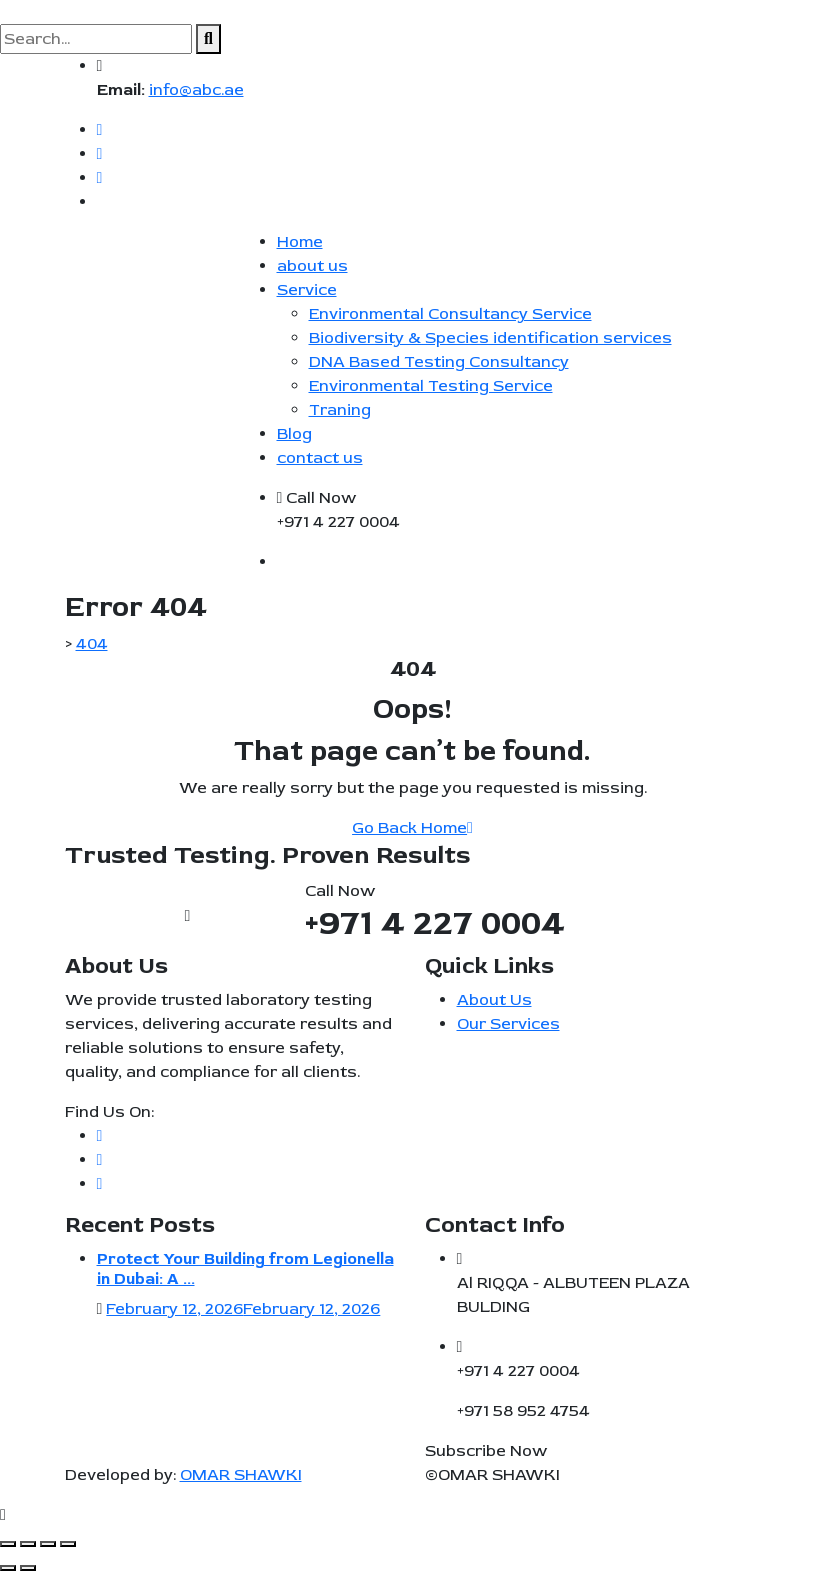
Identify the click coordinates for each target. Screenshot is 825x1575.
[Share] (48, 1544)
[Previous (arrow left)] (8, 1568)
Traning (340, 410)
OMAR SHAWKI (241, 1475)
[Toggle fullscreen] (28, 1544)
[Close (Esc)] (68, 1544)
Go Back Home (412, 828)
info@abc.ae (196, 90)
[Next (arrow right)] (28, 1568)
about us (312, 266)
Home (300, 242)
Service (307, 290)
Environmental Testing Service (431, 386)
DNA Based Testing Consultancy (439, 362)
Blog (294, 434)
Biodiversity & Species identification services (490, 338)
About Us (494, 1000)
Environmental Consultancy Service (450, 314)
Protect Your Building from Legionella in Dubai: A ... (245, 1268)
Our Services (508, 1024)
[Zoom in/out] (8, 1544)
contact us (320, 458)
